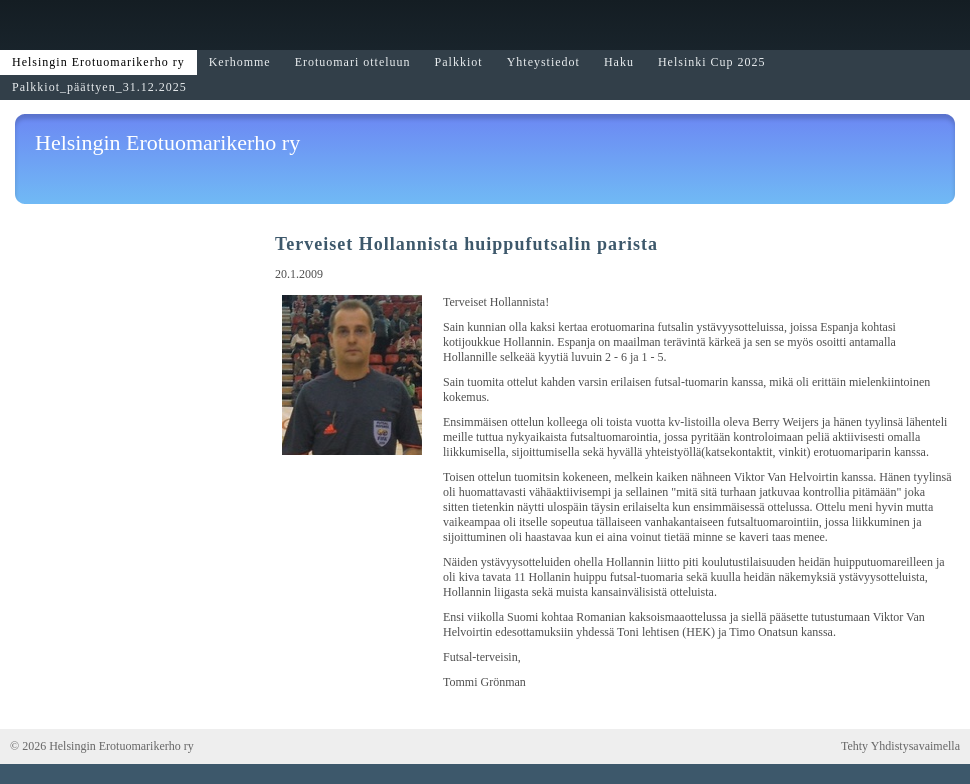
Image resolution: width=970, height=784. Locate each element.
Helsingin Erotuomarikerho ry (167, 142)
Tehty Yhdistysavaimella (900, 746)
